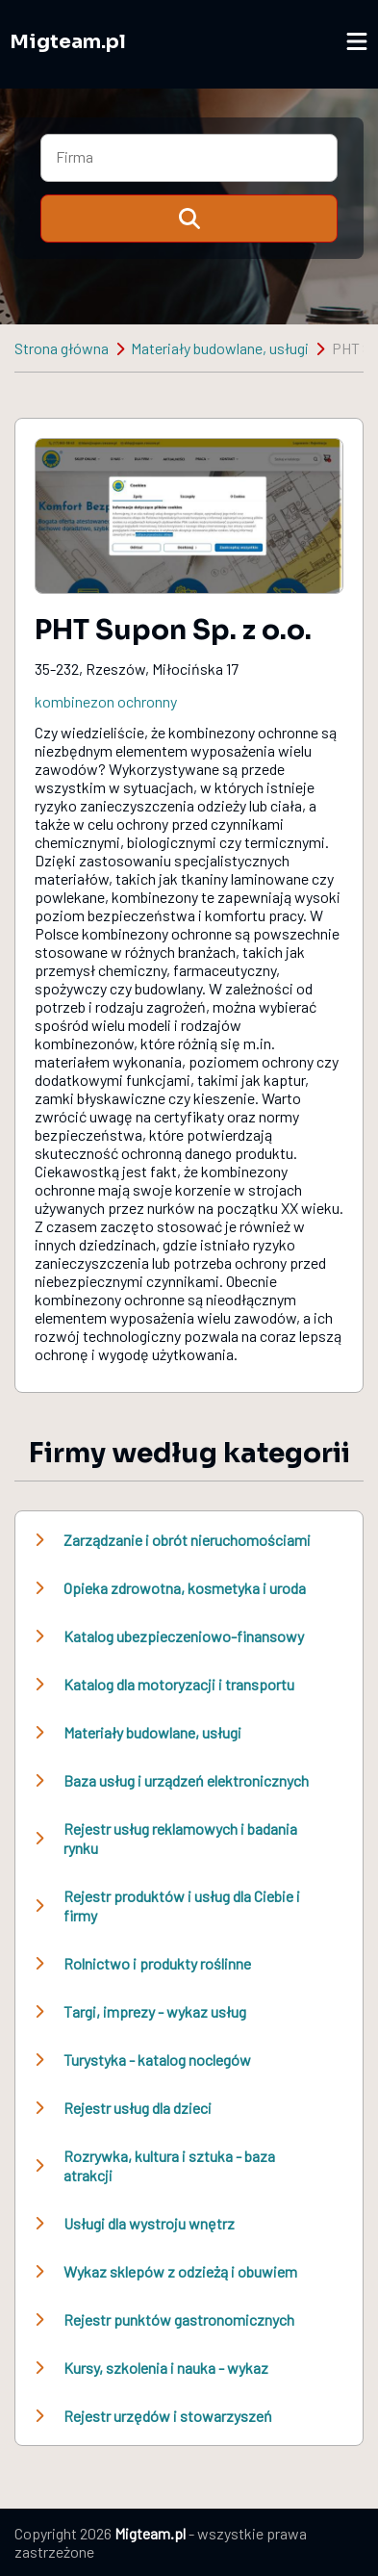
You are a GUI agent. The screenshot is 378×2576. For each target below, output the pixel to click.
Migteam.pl (68, 42)
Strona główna (61, 348)
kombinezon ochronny (106, 701)
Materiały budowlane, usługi (220, 348)
